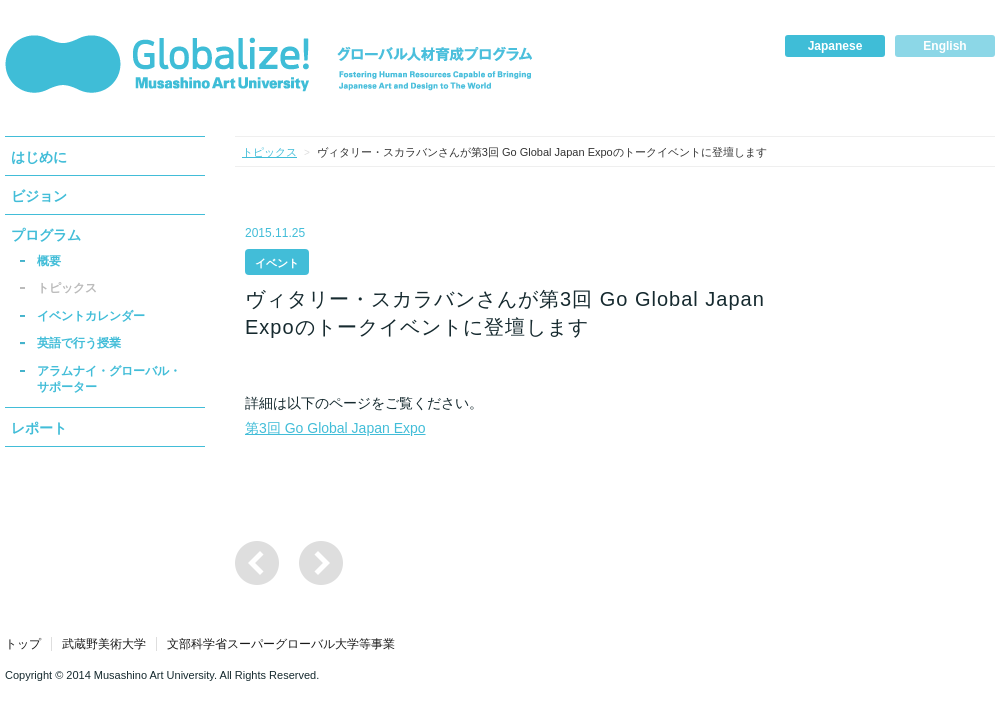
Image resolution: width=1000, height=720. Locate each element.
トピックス (67, 288)
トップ (23, 644)
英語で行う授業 (79, 343)
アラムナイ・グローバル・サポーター (109, 379)
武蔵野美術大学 (104, 644)
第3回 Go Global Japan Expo (335, 428)
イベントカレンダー (91, 316)
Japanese (835, 46)
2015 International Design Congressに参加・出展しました (321, 563)
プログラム (46, 235)
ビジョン (39, 196)
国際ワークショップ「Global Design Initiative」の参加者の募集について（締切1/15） (257, 563)
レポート (39, 428)
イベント (277, 263)
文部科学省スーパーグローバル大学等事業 (281, 644)
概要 (49, 261)
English (944, 46)
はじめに (39, 157)
